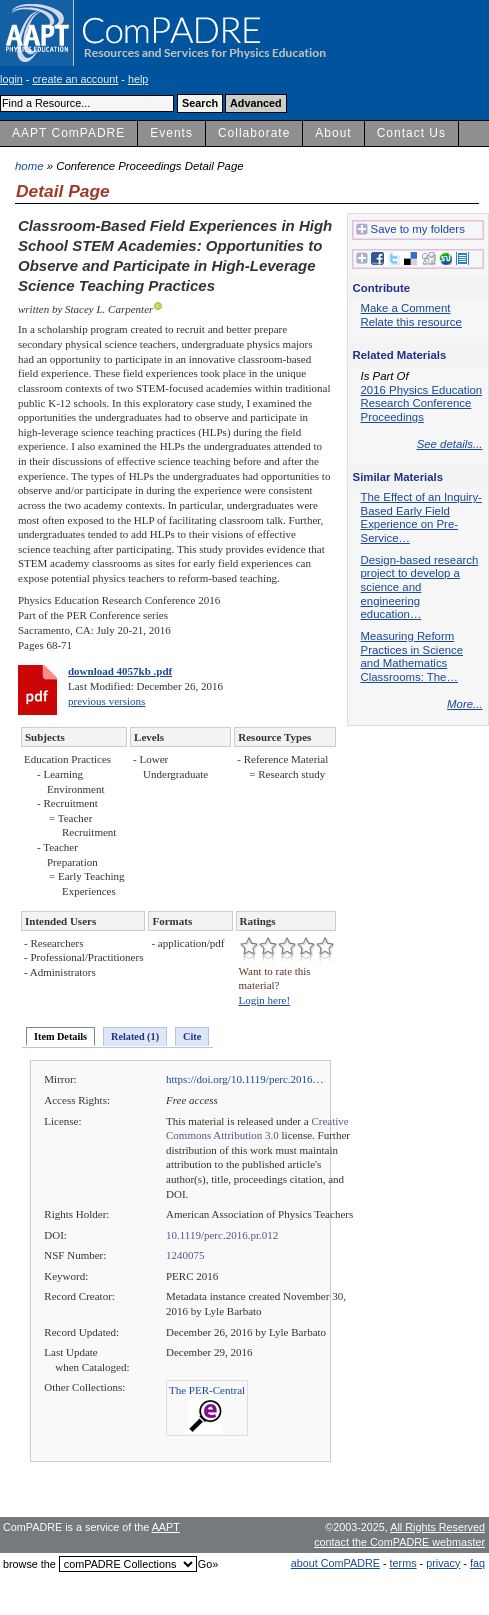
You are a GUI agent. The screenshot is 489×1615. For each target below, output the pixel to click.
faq (477, 1563)
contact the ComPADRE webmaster (399, 1542)
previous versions (106, 701)
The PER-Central (207, 1390)
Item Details (60, 1036)
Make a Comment (406, 308)
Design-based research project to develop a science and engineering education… (420, 587)
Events (171, 133)
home (29, 166)
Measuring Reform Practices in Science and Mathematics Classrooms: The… (412, 656)
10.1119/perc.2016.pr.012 (222, 1235)
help (138, 79)
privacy (443, 1563)
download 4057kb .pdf (120, 671)
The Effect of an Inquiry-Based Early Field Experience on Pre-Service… (421, 517)
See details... (450, 444)
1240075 (185, 1255)
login (11, 79)
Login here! (265, 1000)
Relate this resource (411, 322)
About (333, 133)
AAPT (166, 1527)
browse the (29, 1564)
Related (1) (135, 1036)
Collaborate (254, 133)
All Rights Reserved (437, 1527)
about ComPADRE (335, 1563)
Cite (192, 1036)
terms (403, 1563)
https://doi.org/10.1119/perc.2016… (245, 1079)
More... (464, 704)
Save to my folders (410, 230)
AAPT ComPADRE (68, 133)
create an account (75, 79)
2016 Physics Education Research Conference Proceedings (422, 403)
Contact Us (411, 133)
